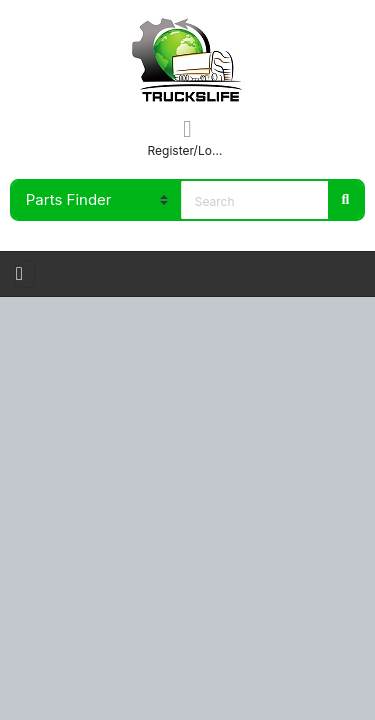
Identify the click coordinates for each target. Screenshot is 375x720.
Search (345, 200)
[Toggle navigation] (25, 274)
